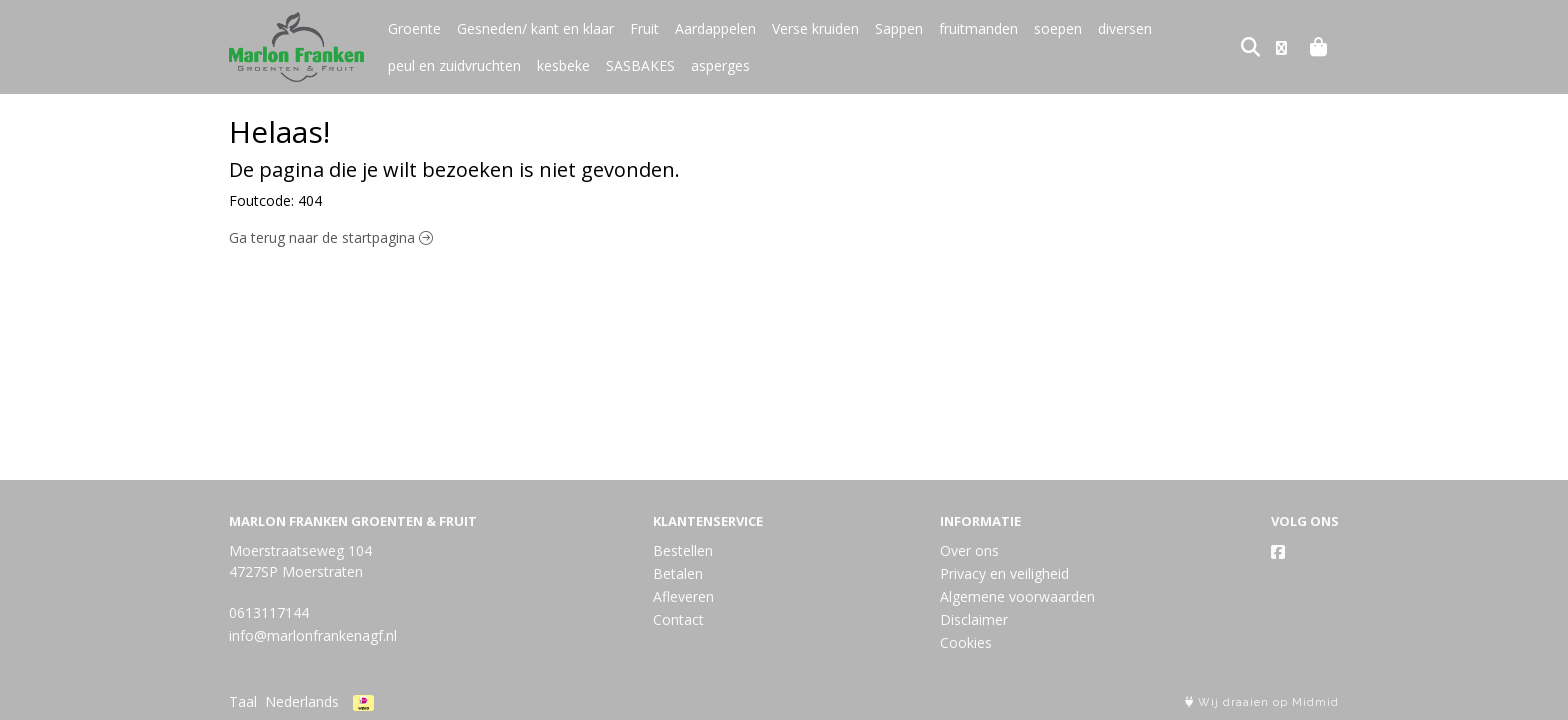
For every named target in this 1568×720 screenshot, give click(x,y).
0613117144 (269, 612)
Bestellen (683, 550)
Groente (414, 28)
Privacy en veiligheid (1004, 573)
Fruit (644, 28)
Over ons (969, 550)
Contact (678, 619)
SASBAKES (640, 65)
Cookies (966, 642)
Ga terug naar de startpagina (331, 237)
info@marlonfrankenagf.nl (313, 635)
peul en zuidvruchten (454, 65)
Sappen (899, 28)
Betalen (678, 573)
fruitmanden (978, 28)
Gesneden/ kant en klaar (535, 28)
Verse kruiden (815, 28)
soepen (1058, 28)
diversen (1125, 28)
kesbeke (563, 65)
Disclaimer (974, 619)
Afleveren (683, 596)
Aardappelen (715, 28)
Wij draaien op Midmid (1262, 702)
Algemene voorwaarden (1017, 596)
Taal (243, 701)
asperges (720, 65)
